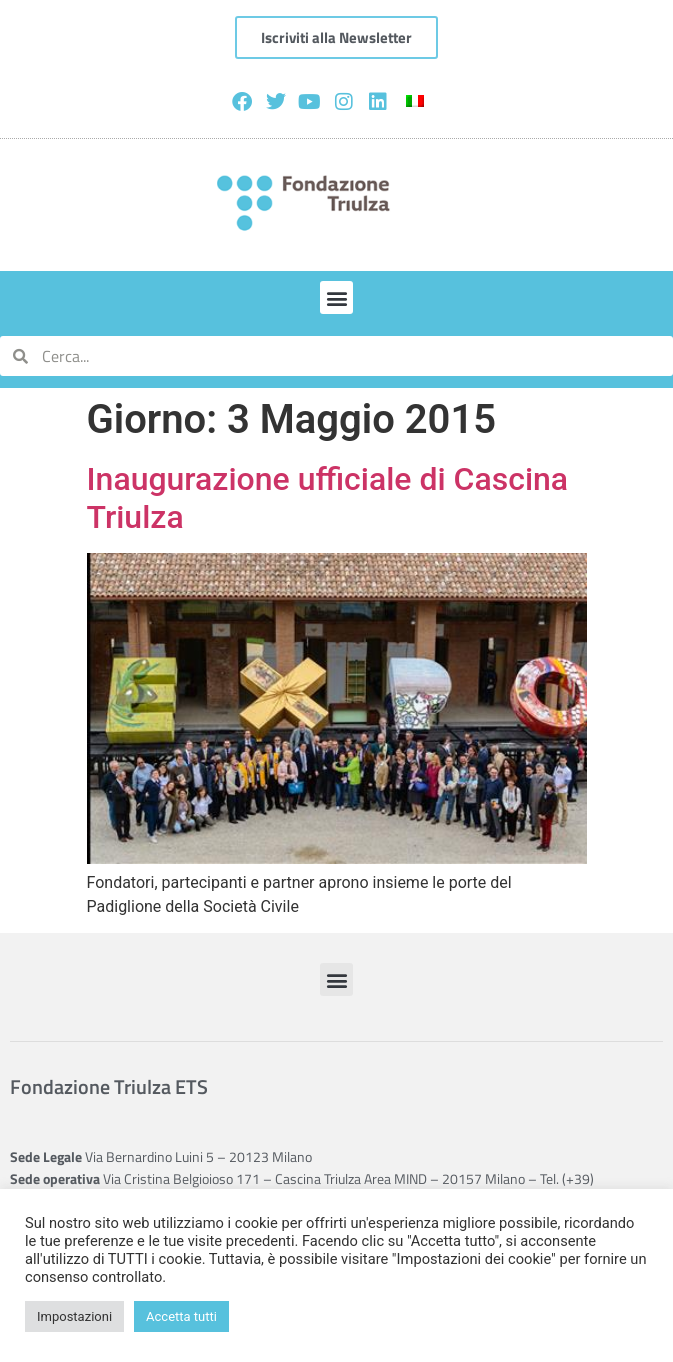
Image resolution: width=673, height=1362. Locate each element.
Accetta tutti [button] (181, 1316)
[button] (336, 297)
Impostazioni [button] (74, 1316)
